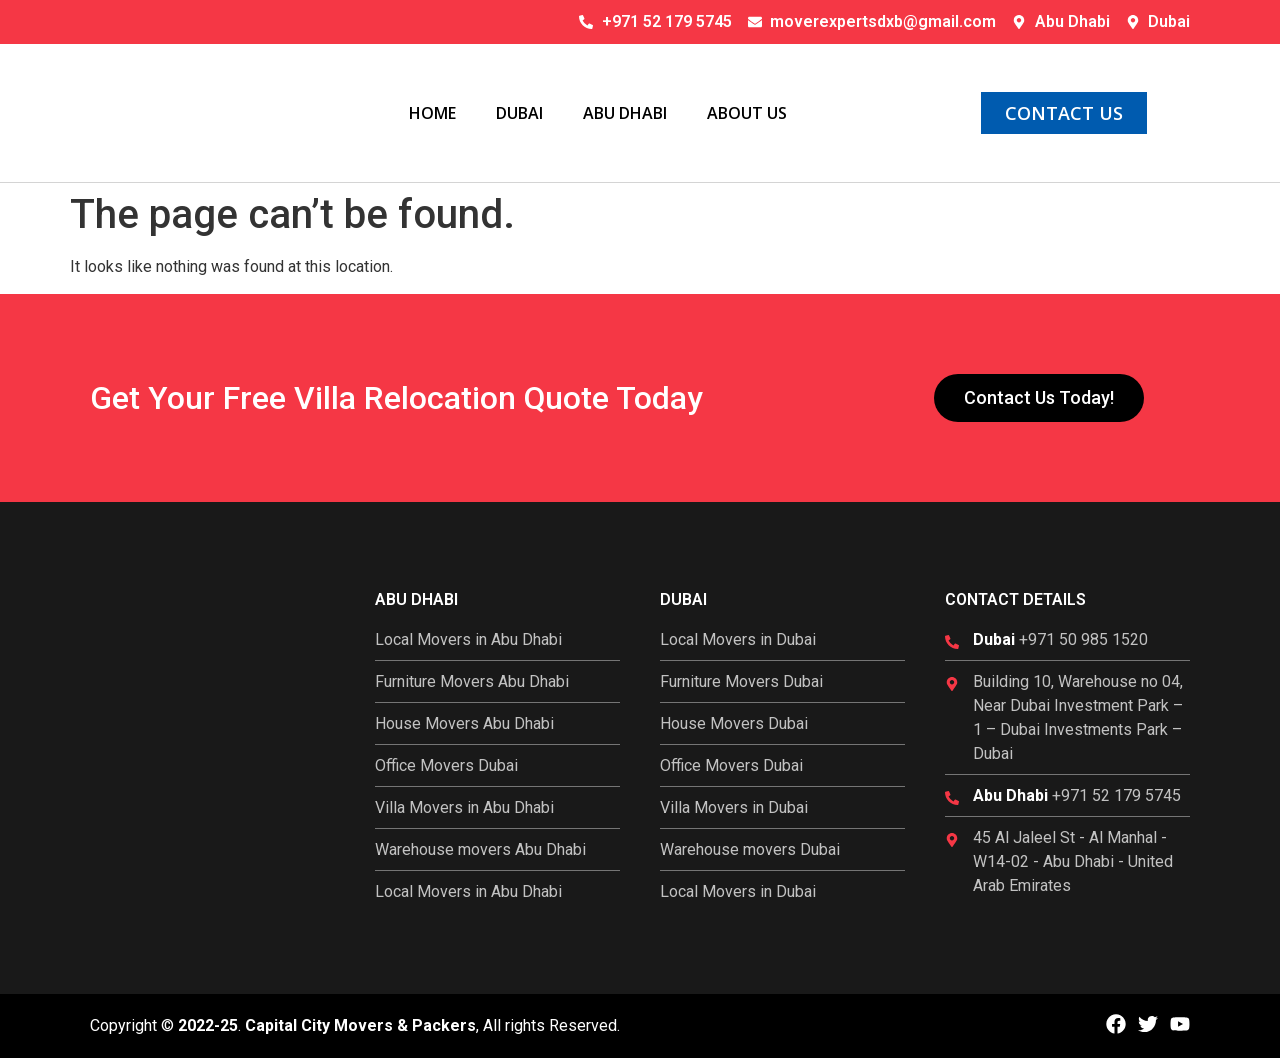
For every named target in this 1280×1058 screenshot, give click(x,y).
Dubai (519, 113)
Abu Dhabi (625, 113)
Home (432, 113)
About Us (747, 113)
